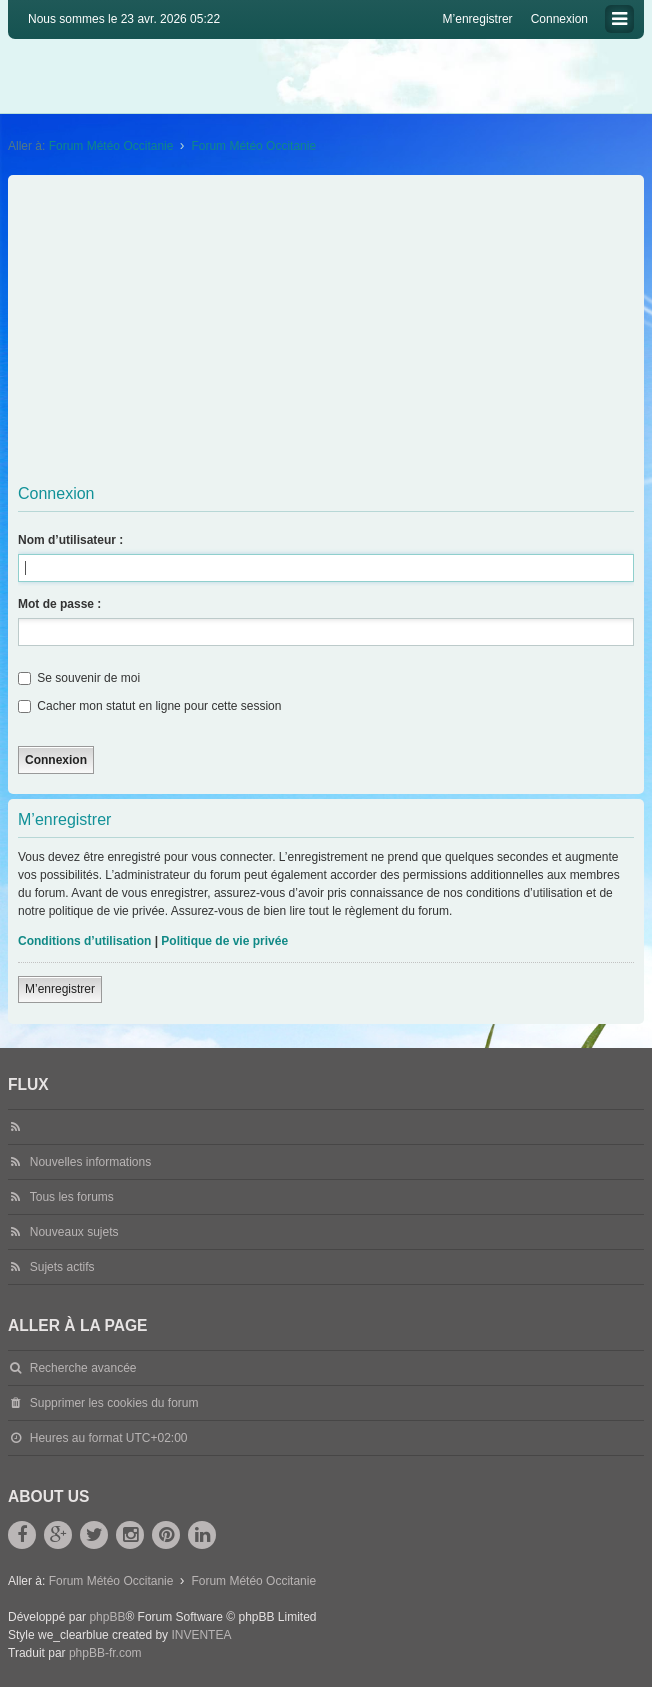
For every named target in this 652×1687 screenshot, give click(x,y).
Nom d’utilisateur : (70, 540)
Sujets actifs (62, 1267)
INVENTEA (201, 1635)
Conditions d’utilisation (84, 941)
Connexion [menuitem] (559, 19)
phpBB (107, 1617)
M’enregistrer (60, 989)
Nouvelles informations (90, 1162)
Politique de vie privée (224, 941)
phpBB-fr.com (105, 1653)
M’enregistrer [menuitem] (478, 19)
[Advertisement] (328, 330)
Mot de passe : (59, 604)
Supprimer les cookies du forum (114, 1403)
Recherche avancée (83, 1368)
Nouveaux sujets (74, 1232)
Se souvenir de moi (79, 678)
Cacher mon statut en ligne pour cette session (149, 706)
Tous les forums (72, 1197)
